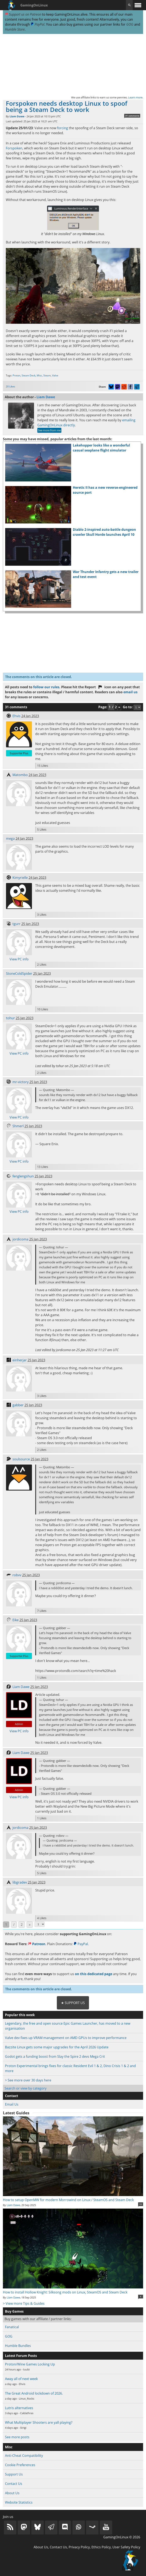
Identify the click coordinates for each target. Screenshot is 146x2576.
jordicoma (20, 1239)
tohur (10, 1018)
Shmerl (18, 1126)
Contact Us (13, 2483)
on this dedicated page (93, 1974)
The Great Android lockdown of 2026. (34, 2393)
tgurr (16, 924)
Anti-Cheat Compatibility (24, 2455)
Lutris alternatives (19, 2408)
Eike (15, 1620)
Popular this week (20, 2015)
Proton (16, 375)
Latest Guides (16, 2112)
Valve (55, 375)
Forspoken (14, 148)
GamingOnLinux (34, 5)
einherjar (19, 1360)
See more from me (49, 430)
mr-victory (20, 1082)
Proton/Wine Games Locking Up (30, 2364)
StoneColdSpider (19, 973)
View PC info (19, 959)
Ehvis (16, 716)
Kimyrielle (20, 877)
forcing (62, 128)
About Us (12, 2493)
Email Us (11, 2104)
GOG (129, 24)
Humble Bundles (18, 2345)
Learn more (135, 97)
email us (130, 692)
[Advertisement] (73, 64)
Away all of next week (21, 2378)
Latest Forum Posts (21, 2355)
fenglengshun (23, 1176)
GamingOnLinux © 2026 (121, 2537)
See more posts (17, 2437)
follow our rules (46, 687)
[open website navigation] (138, 5)
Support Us (14, 2474)
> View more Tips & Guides (24, 2303)
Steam (47, 375)
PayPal (37, 24)
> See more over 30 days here (28, 2080)
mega (10, 838)
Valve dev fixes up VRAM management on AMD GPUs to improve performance (66, 2037)
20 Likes (10, 386)
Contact (11, 2096)
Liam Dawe (17, 116)
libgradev (19, 1882)
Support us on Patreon (23, 14)
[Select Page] (39, 1924)
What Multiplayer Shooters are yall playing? (38, 2422)
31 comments (132, 115)
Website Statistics (19, 2502)
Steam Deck (28, 375)
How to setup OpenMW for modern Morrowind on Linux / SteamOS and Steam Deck (73, 2197)
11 (140, 2204)
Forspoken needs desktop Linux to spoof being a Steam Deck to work (66, 106)
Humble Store (15, 29)
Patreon (36, 1944)
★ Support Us (73, 2003)
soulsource (21, 1459)
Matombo (20, 775)
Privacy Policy (79, 2547)
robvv (16, 1575)
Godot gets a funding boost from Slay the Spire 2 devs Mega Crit (55, 2056)
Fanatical (12, 2327)
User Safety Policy (126, 2547)
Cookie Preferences (20, 2465)
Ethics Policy (101, 2547)
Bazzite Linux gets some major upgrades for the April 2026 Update (56, 2047)
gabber (18, 1405)
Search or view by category (25, 2088)
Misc (39, 375)
